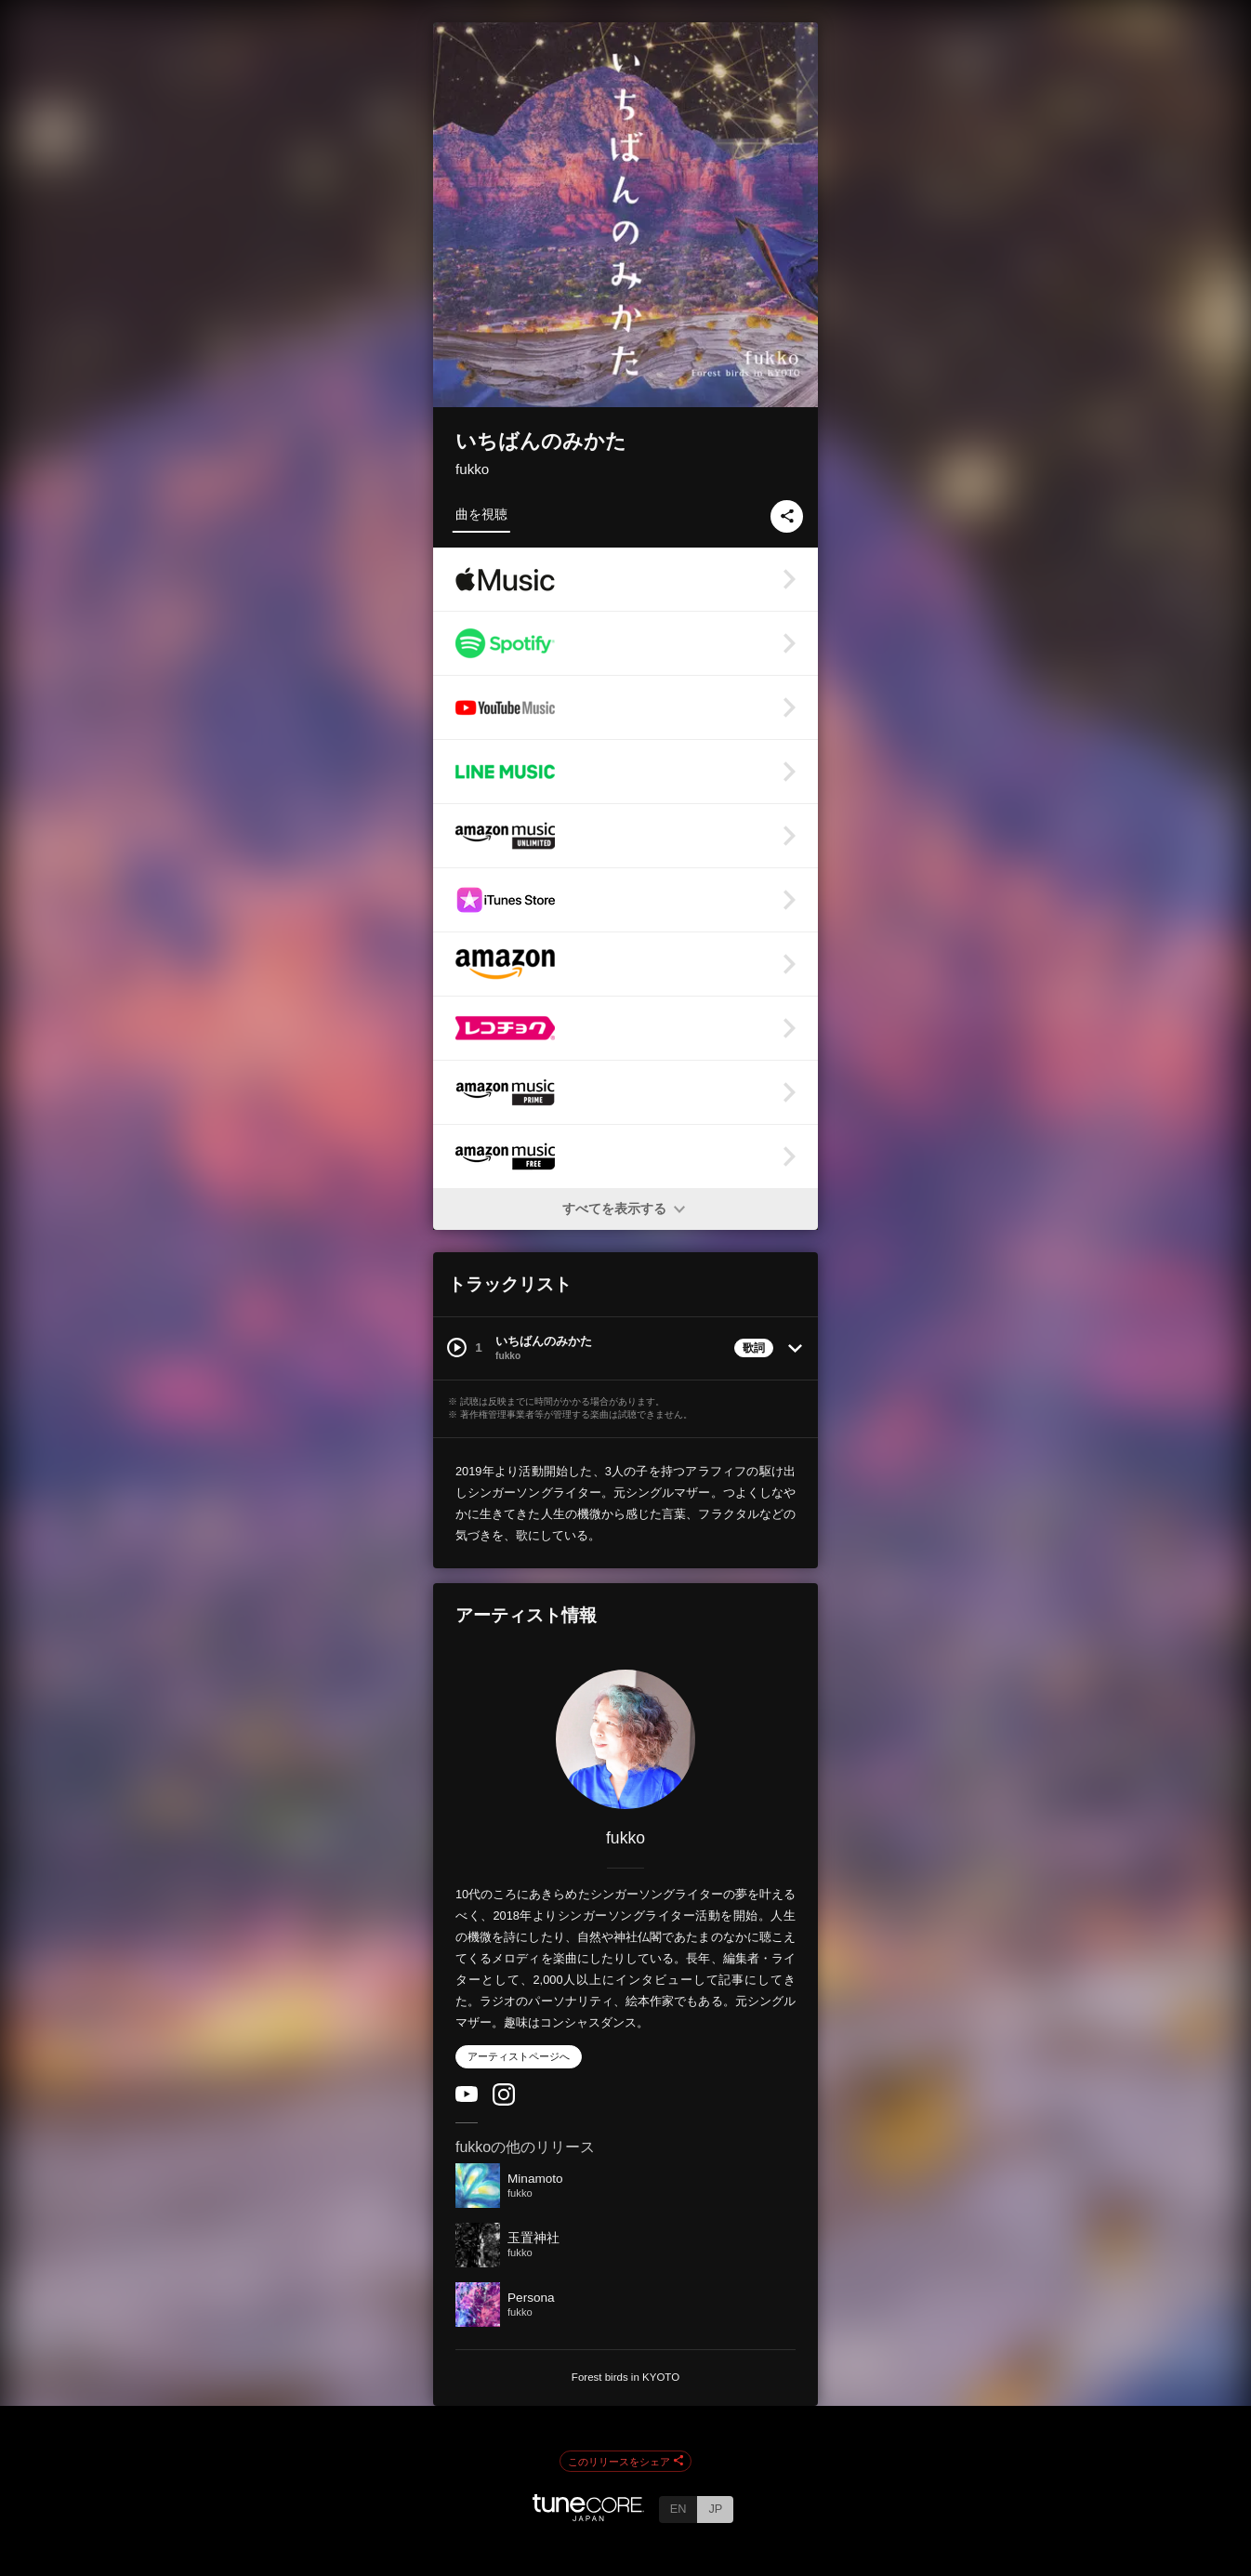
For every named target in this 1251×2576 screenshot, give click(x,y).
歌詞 (754, 1347)
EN (678, 2509)
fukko (472, 469)
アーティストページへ (518, 2056)
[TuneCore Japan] (588, 2516)
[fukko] (625, 1739)
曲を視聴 (481, 514)
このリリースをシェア (625, 2461)
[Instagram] (504, 2101)
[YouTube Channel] (466, 2098)
